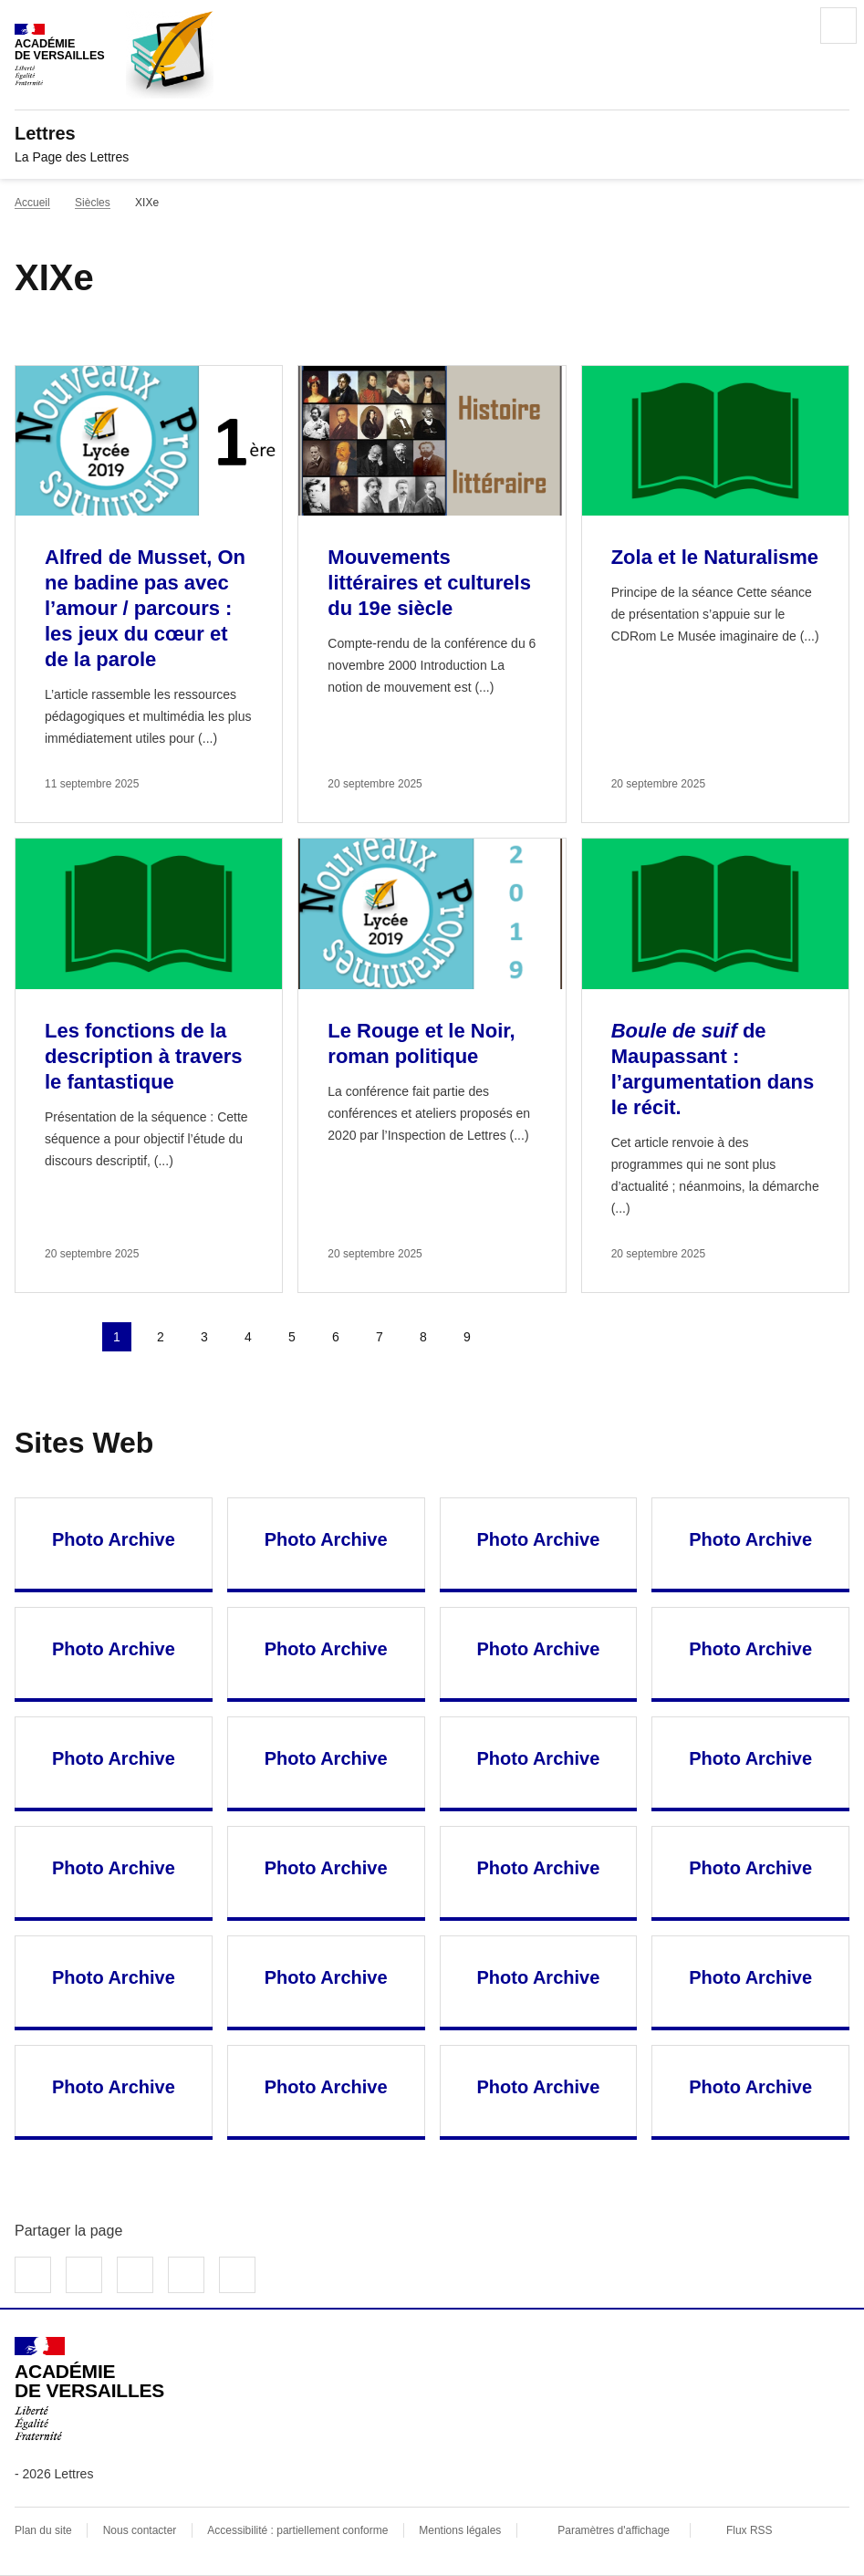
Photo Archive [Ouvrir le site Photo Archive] (113, 1539)
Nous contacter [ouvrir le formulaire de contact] (140, 2530)
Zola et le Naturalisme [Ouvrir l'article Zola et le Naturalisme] (714, 557)
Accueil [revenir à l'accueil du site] (32, 202)
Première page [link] (29, 1336)
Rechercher (787, 25)
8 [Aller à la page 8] (423, 1337)
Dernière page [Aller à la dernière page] (554, 1336)
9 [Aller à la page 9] (467, 1337)
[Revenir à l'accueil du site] (89, 2389)
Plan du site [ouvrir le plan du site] (43, 2530)
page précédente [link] (73, 1336)
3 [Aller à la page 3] (204, 1337)
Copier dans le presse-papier (237, 2275)
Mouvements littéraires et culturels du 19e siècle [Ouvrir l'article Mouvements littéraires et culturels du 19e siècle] (429, 583)
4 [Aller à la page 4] (248, 1337)
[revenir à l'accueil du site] (432, 133)
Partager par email (186, 2275)
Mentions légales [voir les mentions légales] (460, 2530)
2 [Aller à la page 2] (160, 1337)
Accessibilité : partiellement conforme (297, 2530)
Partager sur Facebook (33, 2275)
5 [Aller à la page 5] (292, 1337)
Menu (838, 25)
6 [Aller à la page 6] (335, 1337)
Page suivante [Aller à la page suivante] (511, 1336)
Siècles (92, 202)
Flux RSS (749, 2530)
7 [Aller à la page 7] (379, 1337)
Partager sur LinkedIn (135, 2275)
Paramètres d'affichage (613, 2530)
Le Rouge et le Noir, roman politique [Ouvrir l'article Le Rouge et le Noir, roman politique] (421, 1043)
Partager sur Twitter (84, 2275)
